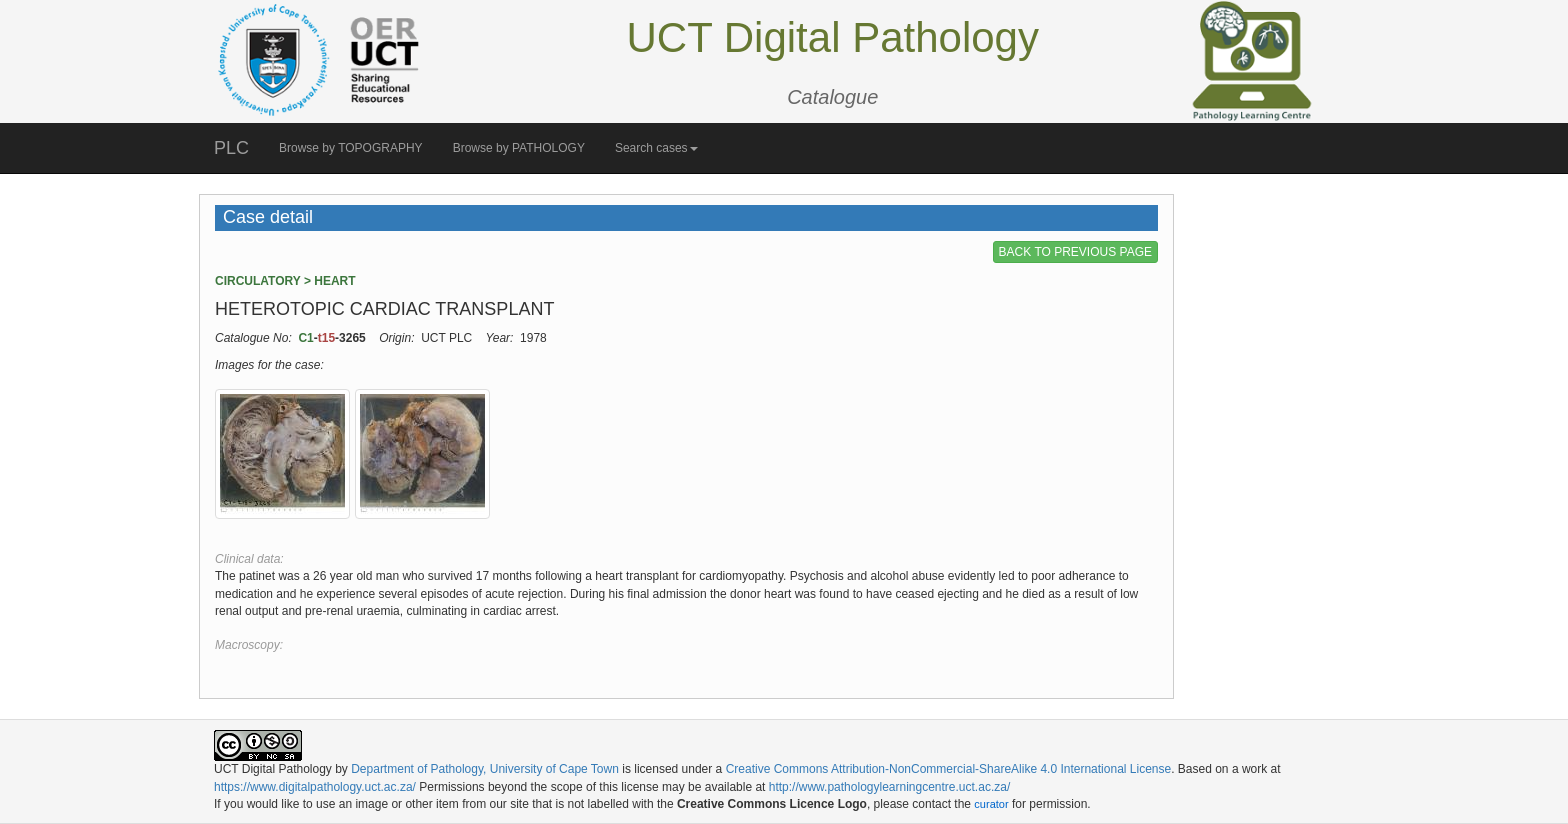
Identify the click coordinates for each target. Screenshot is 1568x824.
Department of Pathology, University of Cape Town (485, 769)
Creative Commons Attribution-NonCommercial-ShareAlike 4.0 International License (949, 769)
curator (991, 804)
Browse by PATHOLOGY (519, 148)
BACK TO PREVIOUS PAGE (1075, 252)
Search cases (656, 148)
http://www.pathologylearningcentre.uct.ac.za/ (889, 787)
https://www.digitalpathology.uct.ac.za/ (315, 787)
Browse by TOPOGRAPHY (351, 148)
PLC (231, 148)
